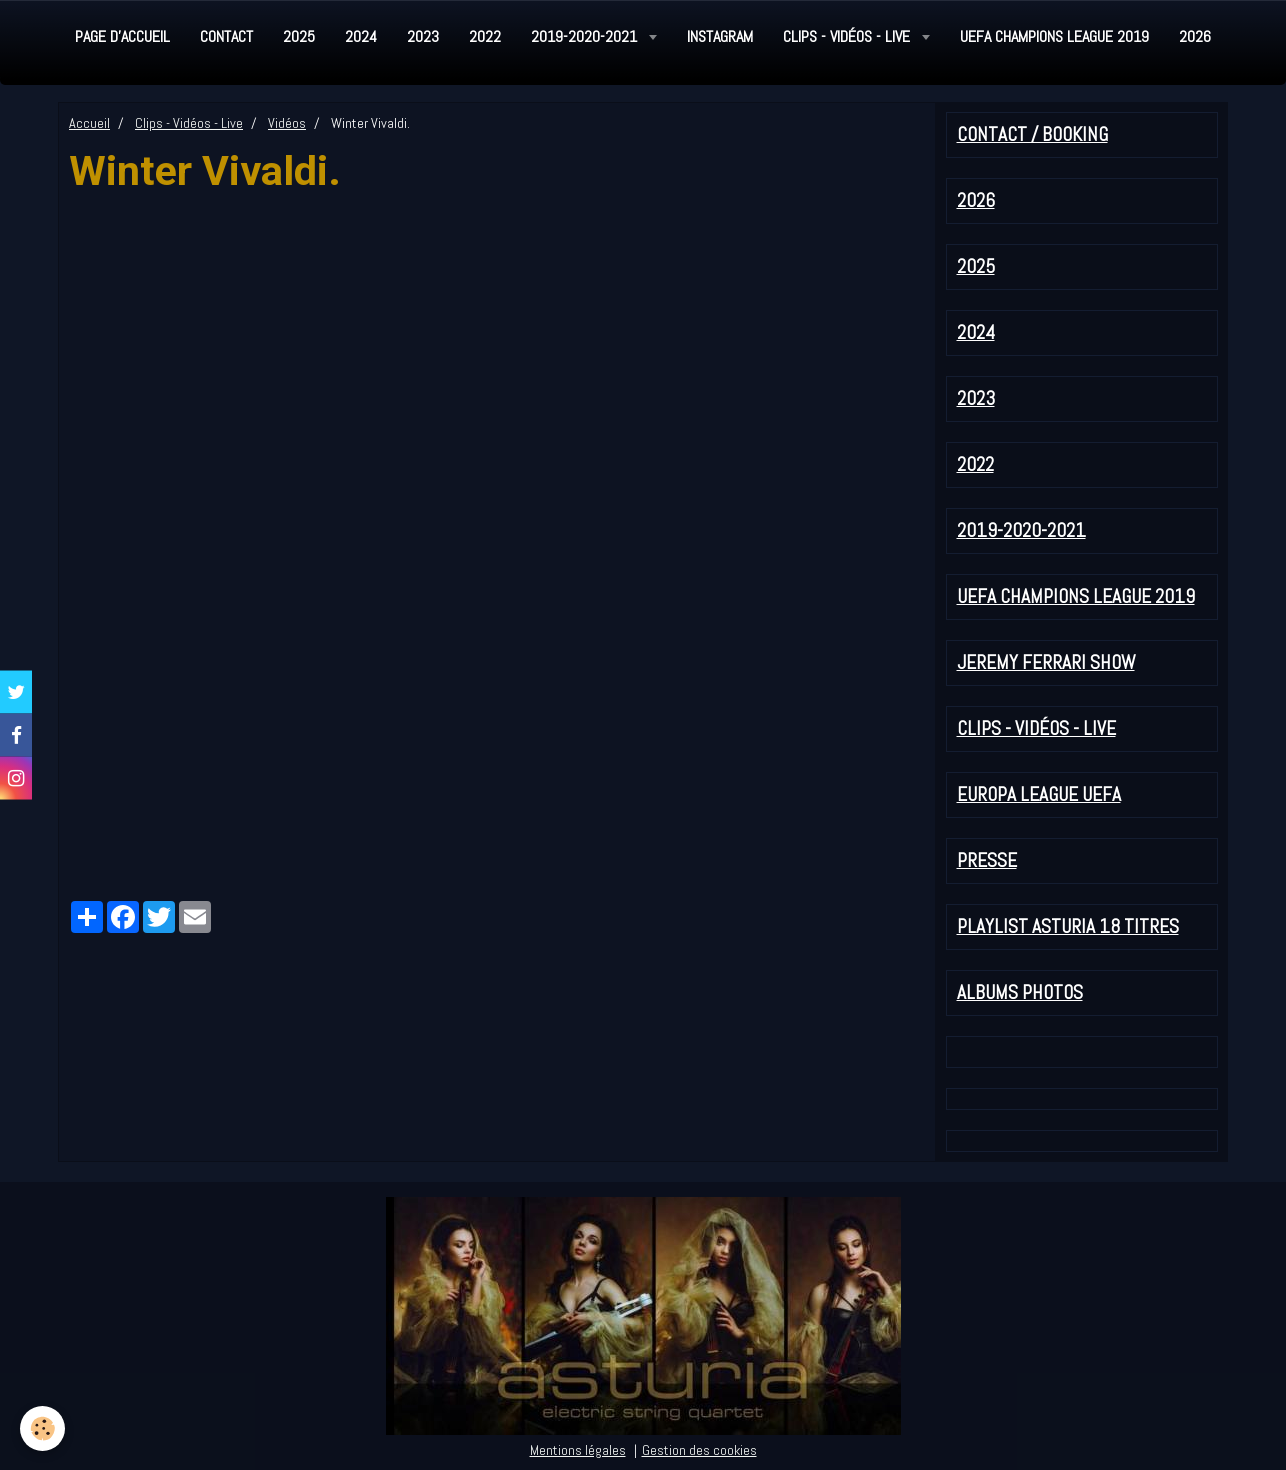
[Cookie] (42, 1428)
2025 (299, 36)
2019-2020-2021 (586, 36)
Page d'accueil (122, 36)
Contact (226, 36)
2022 (485, 36)
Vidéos (287, 123)
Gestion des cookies (699, 1450)
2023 (423, 36)
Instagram (720, 36)
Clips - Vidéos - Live (848, 36)
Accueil (89, 123)
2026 (1195, 36)
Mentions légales (578, 1450)
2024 (361, 36)
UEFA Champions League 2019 (1054, 36)
